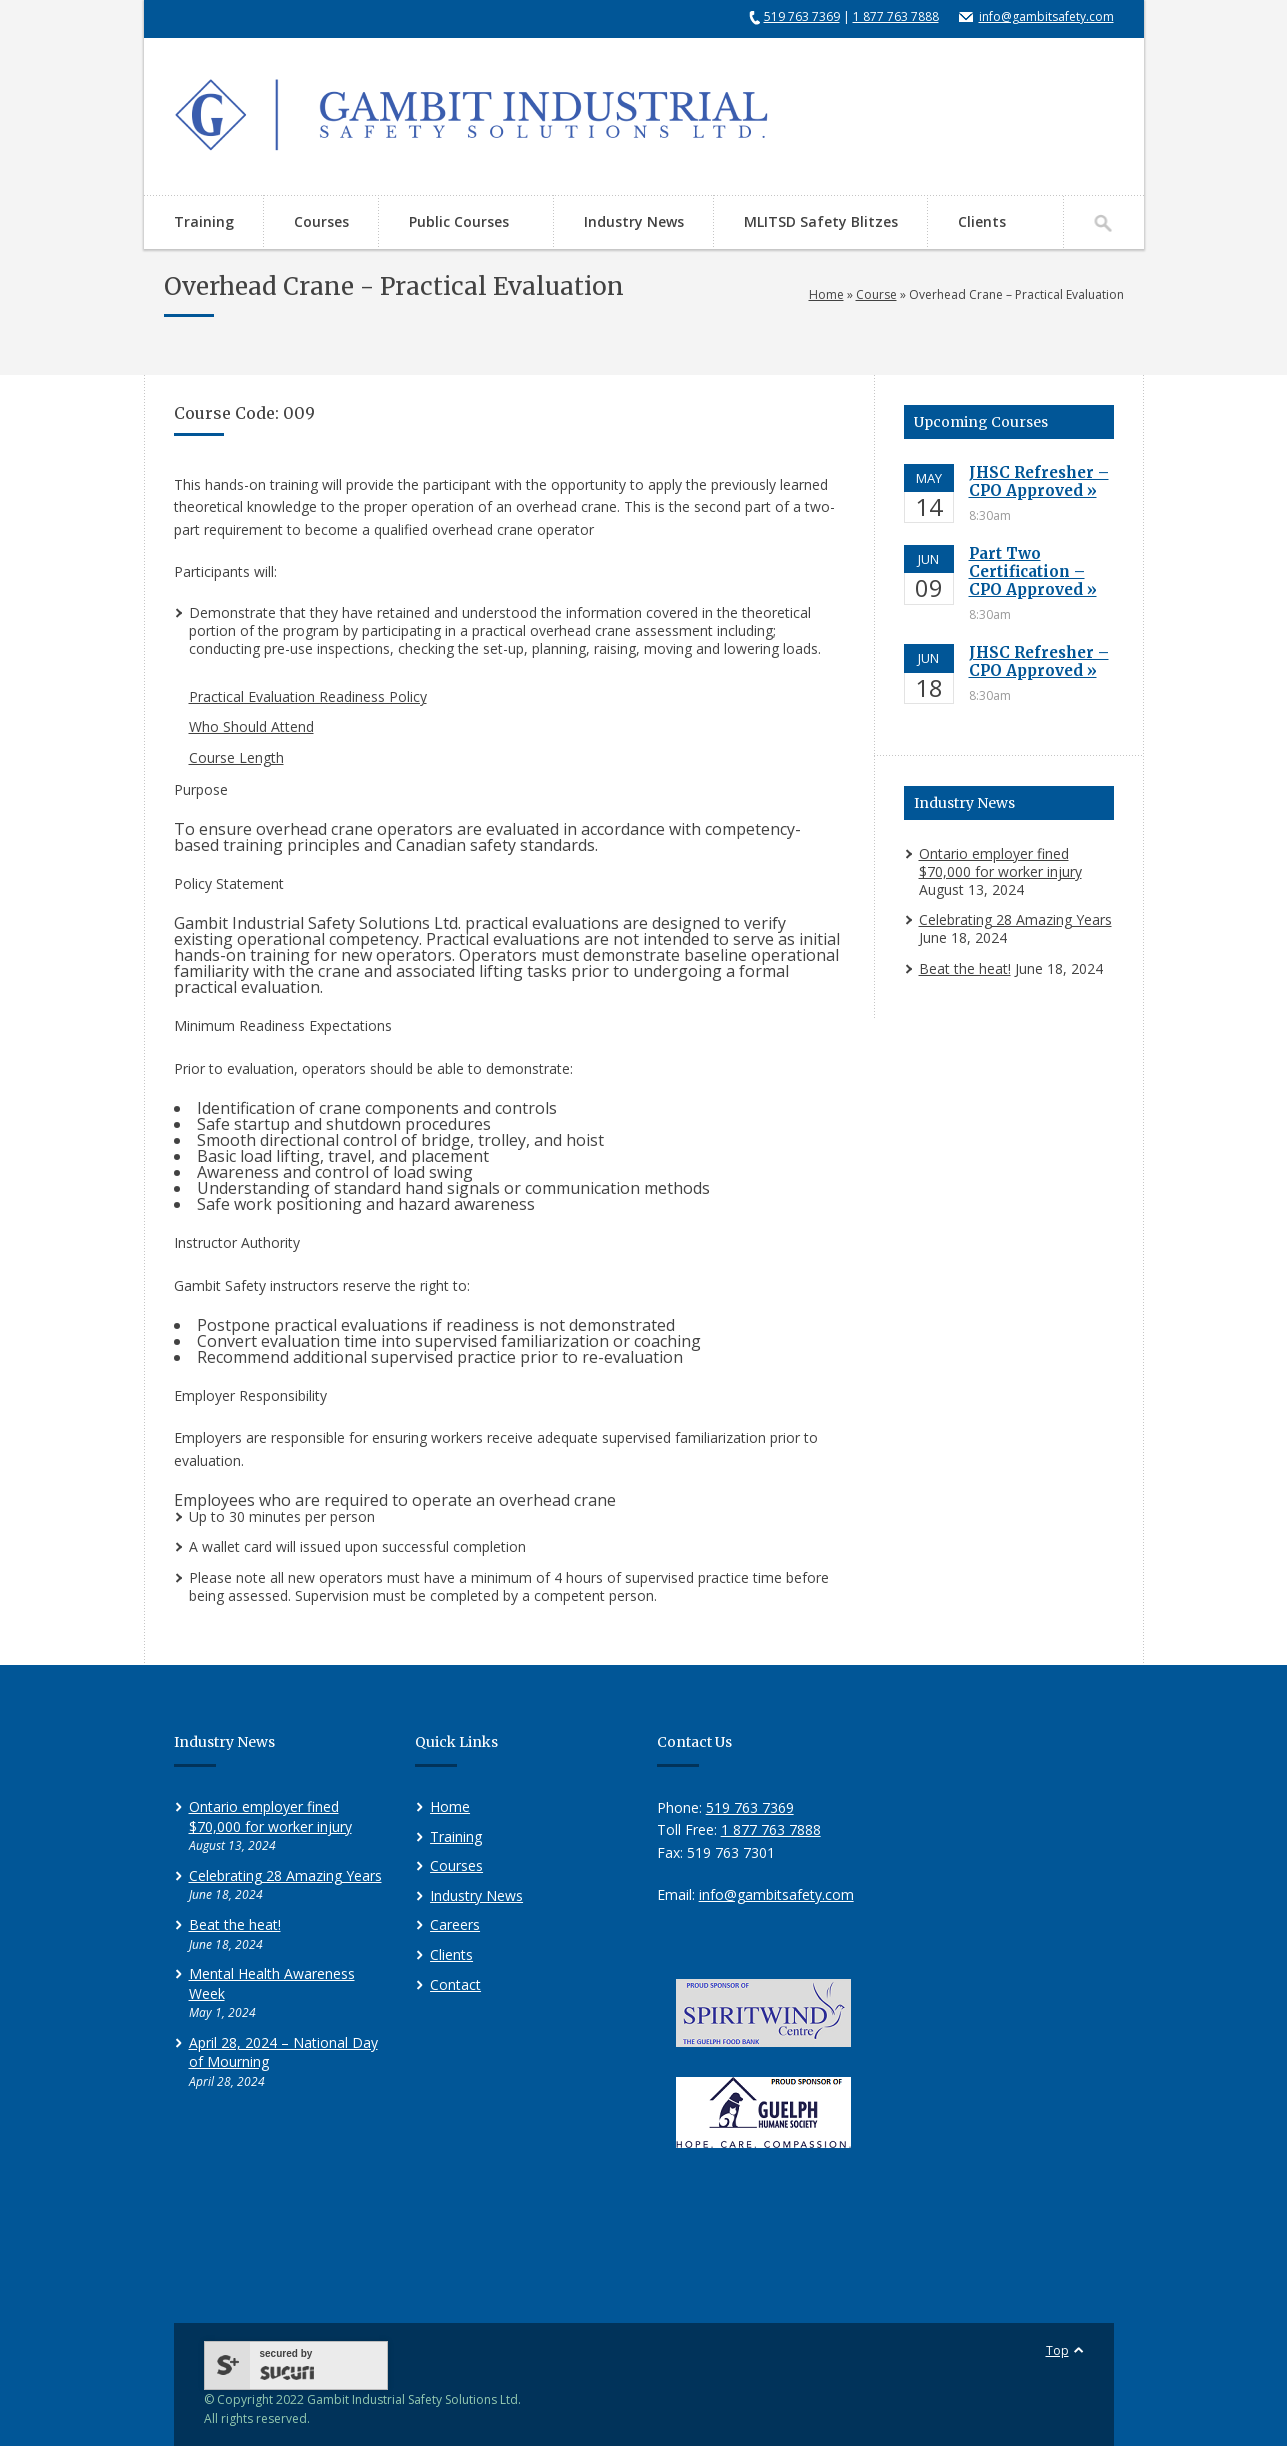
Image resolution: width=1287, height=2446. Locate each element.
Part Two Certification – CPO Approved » (1033, 571)
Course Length (236, 757)
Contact (455, 1984)
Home (826, 294)
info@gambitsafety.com (1046, 16)
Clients (982, 221)
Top (1057, 2350)
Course (876, 294)
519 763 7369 (802, 16)
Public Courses (456, 223)
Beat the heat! (965, 968)
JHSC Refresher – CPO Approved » (1039, 481)
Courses (321, 221)
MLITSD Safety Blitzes (821, 221)
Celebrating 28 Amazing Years (1015, 919)
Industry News (634, 221)
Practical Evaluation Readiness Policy (308, 696)
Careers (455, 1924)
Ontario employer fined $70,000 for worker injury (1000, 862)
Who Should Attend (251, 726)
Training (204, 221)
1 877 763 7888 (896, 16)
